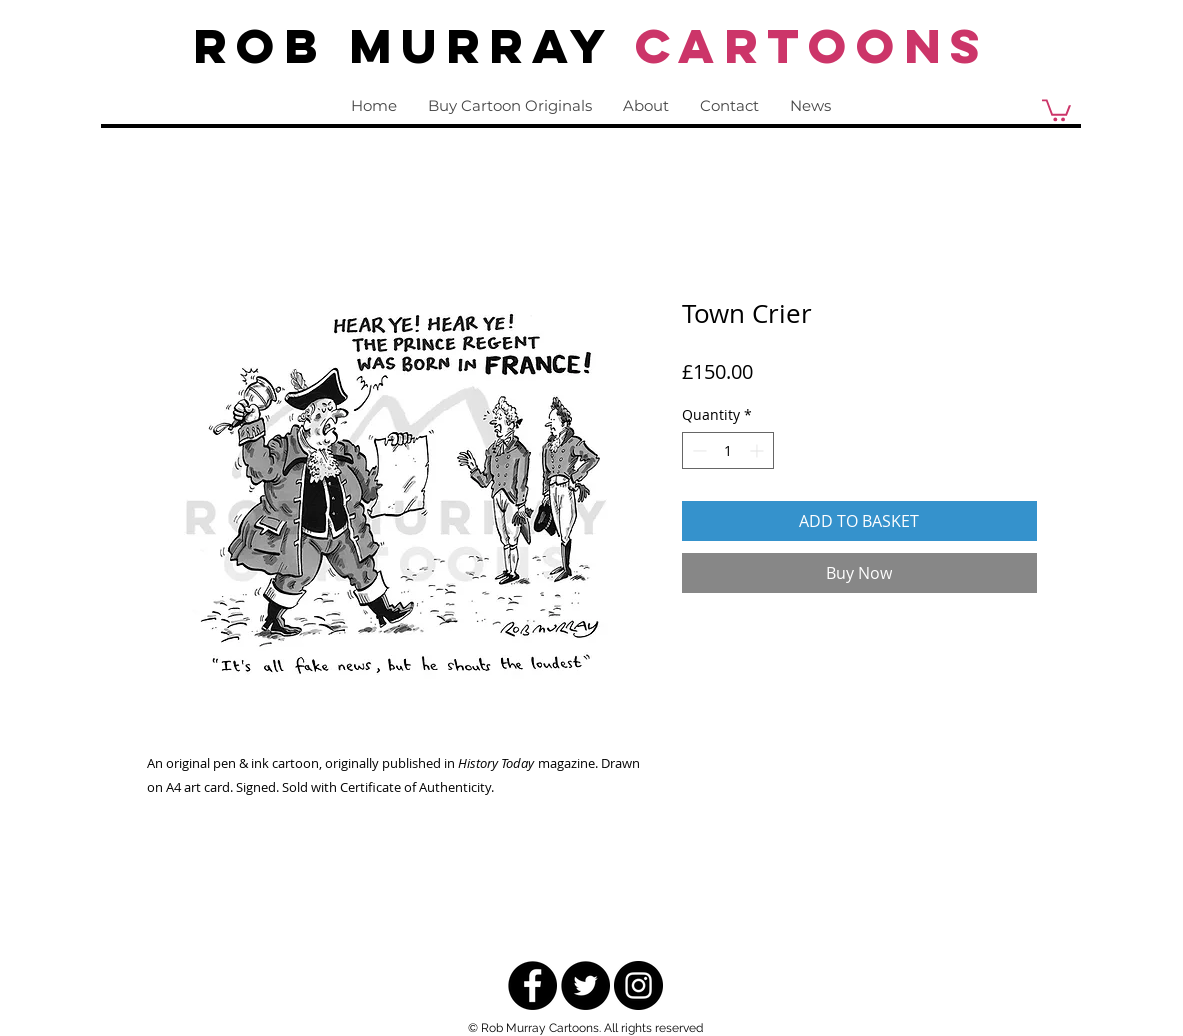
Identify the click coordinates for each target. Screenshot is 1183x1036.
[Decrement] (697, 450)
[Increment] (758, 450)
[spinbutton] (728, 450)
